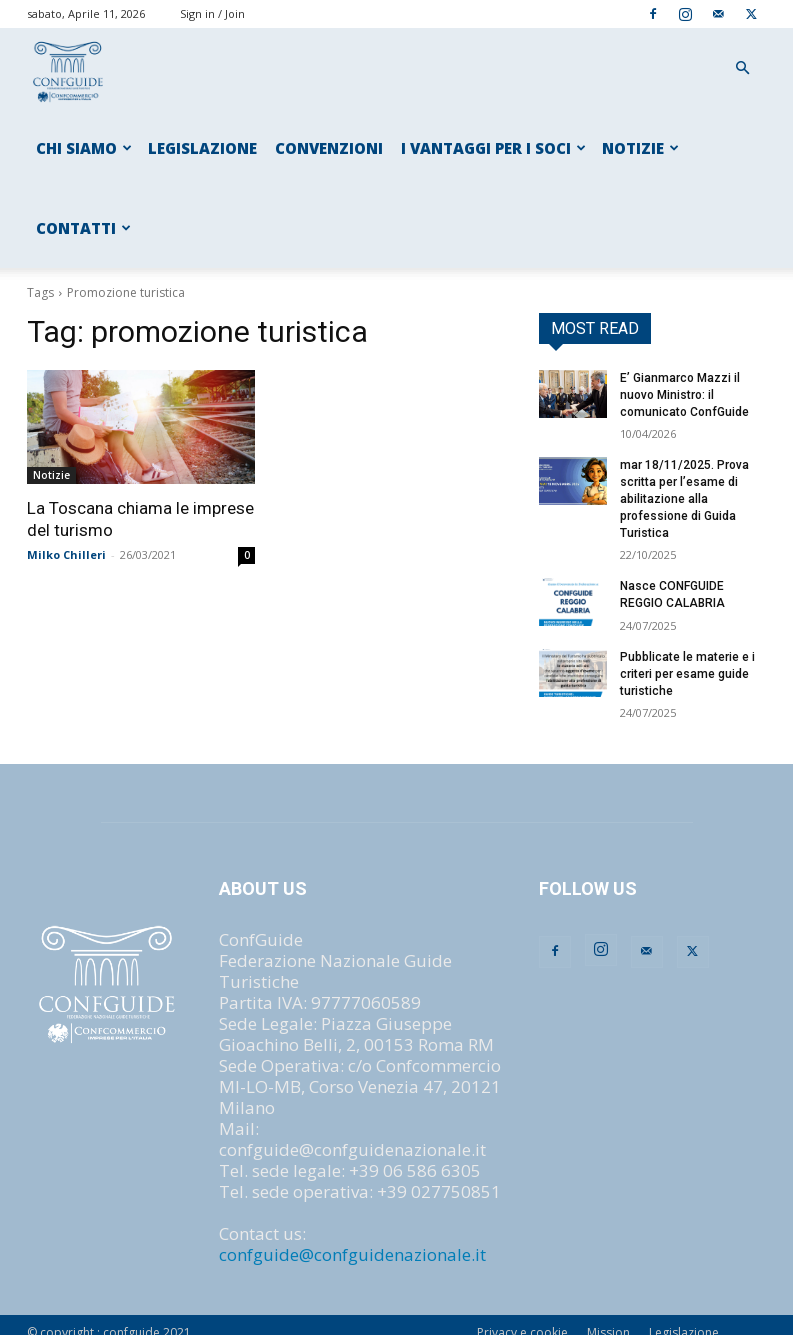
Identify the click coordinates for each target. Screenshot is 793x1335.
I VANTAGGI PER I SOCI (493, 148)
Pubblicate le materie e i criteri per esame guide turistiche (687, 674)
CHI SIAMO (84, 148)
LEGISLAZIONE (202, 148)
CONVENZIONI (329, 148)
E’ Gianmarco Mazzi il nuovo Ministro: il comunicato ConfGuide (684, 395)
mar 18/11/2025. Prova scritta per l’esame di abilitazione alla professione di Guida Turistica (684, 498)
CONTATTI (83, 228)
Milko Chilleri (66, 554)
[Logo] (69, 68)
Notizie (51, 475)
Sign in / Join (212, 13)
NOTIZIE (640, 148)
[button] (743, 67)
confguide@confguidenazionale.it (352, 1254)
